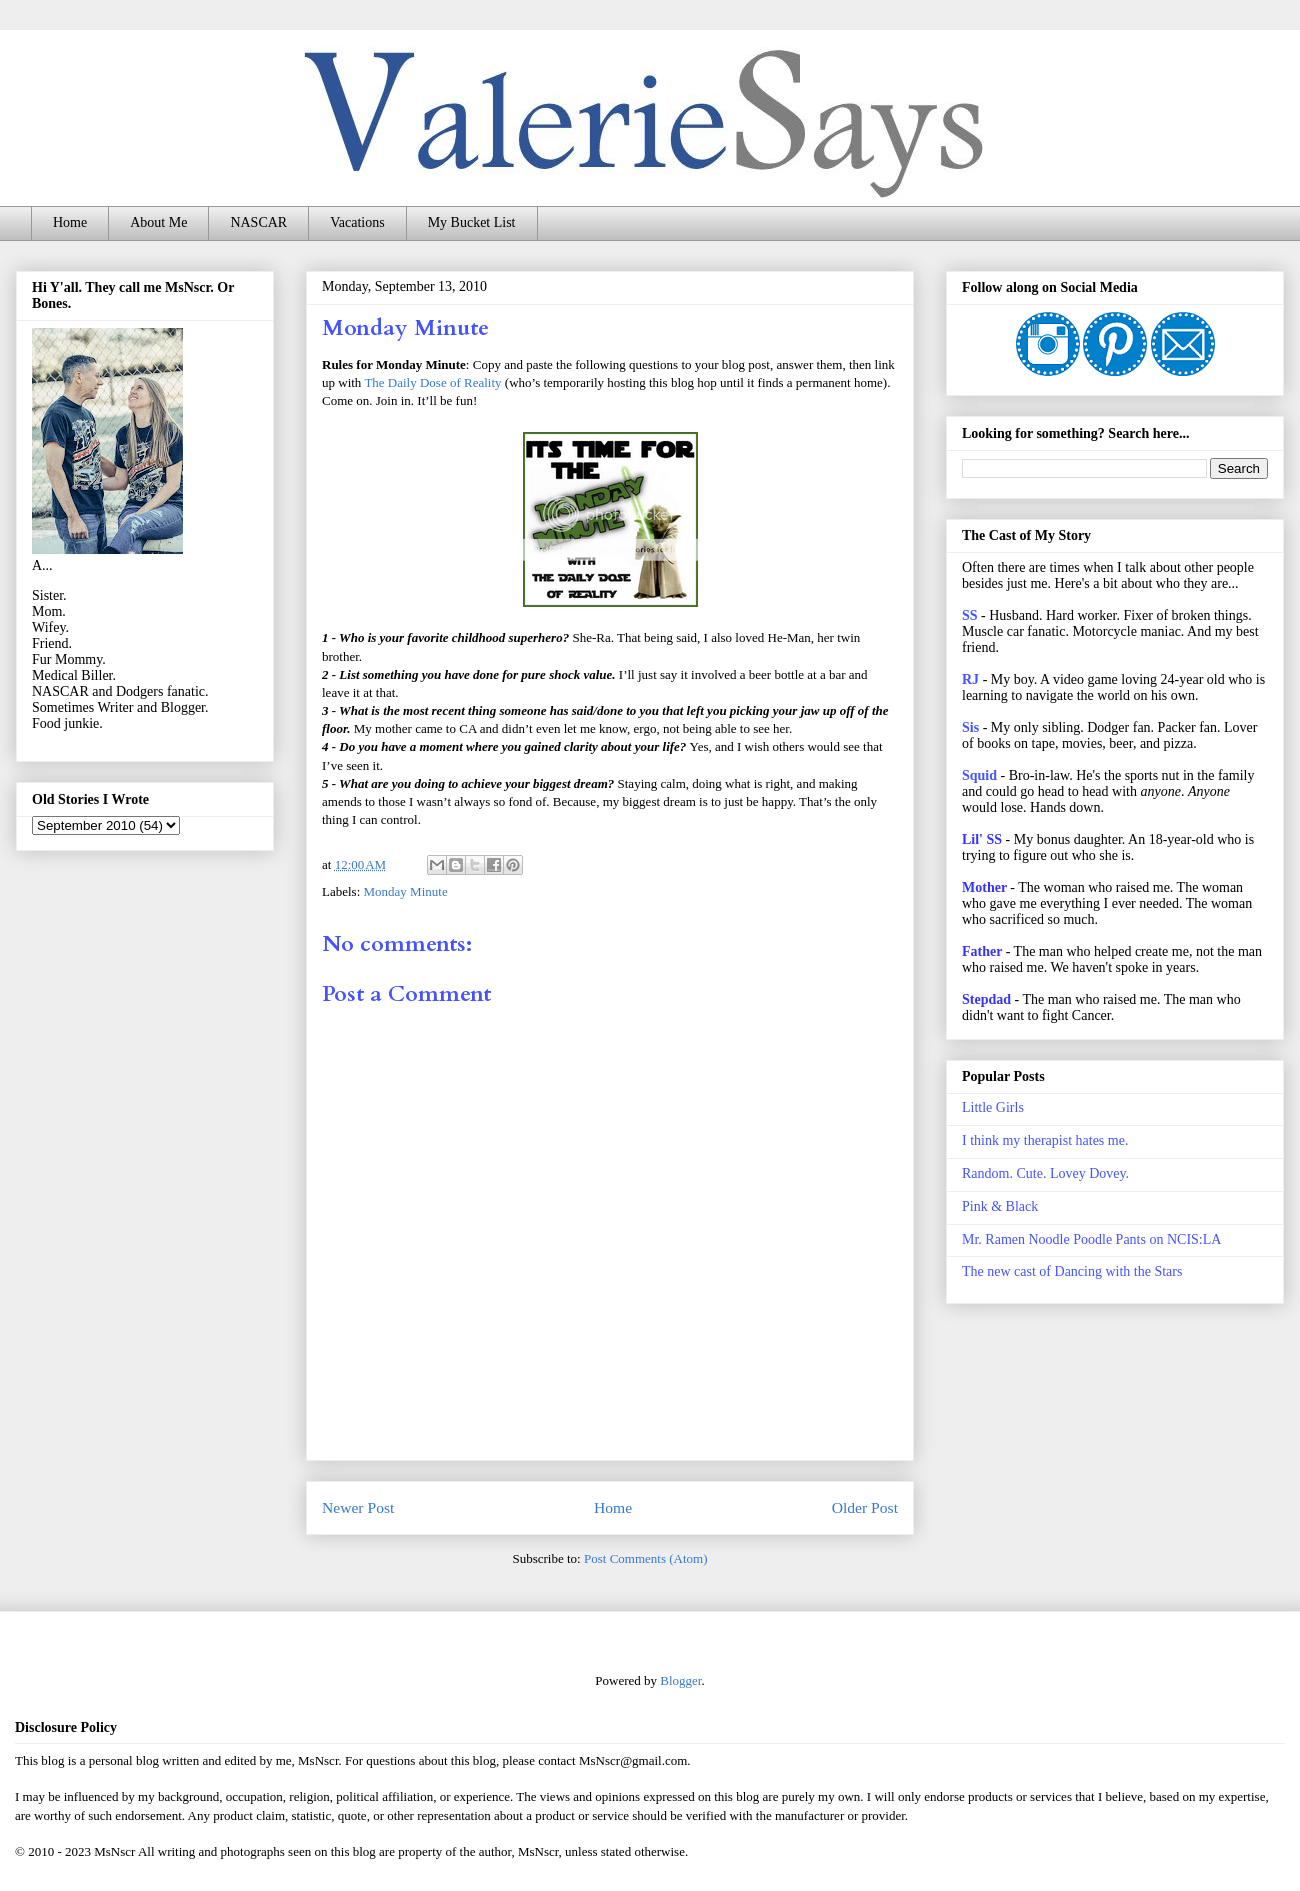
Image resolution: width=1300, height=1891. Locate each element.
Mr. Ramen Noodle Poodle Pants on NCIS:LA (1091, 1239)
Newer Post (358, 1507)
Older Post (865, 1507)
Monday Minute (406, 891)
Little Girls (993, 1107)
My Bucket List (472, 222)
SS (970, 615)
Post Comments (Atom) (646, 1558)
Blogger (680, 1680)
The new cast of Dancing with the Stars (1072, 1271)
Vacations (357, 222)
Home (70, 222)
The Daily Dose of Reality (432, 382)
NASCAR (258, 222)
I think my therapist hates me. (1045, 1140)
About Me (158, 222)
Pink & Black (1000, 1206)
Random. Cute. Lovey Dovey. (1045, 1173)
